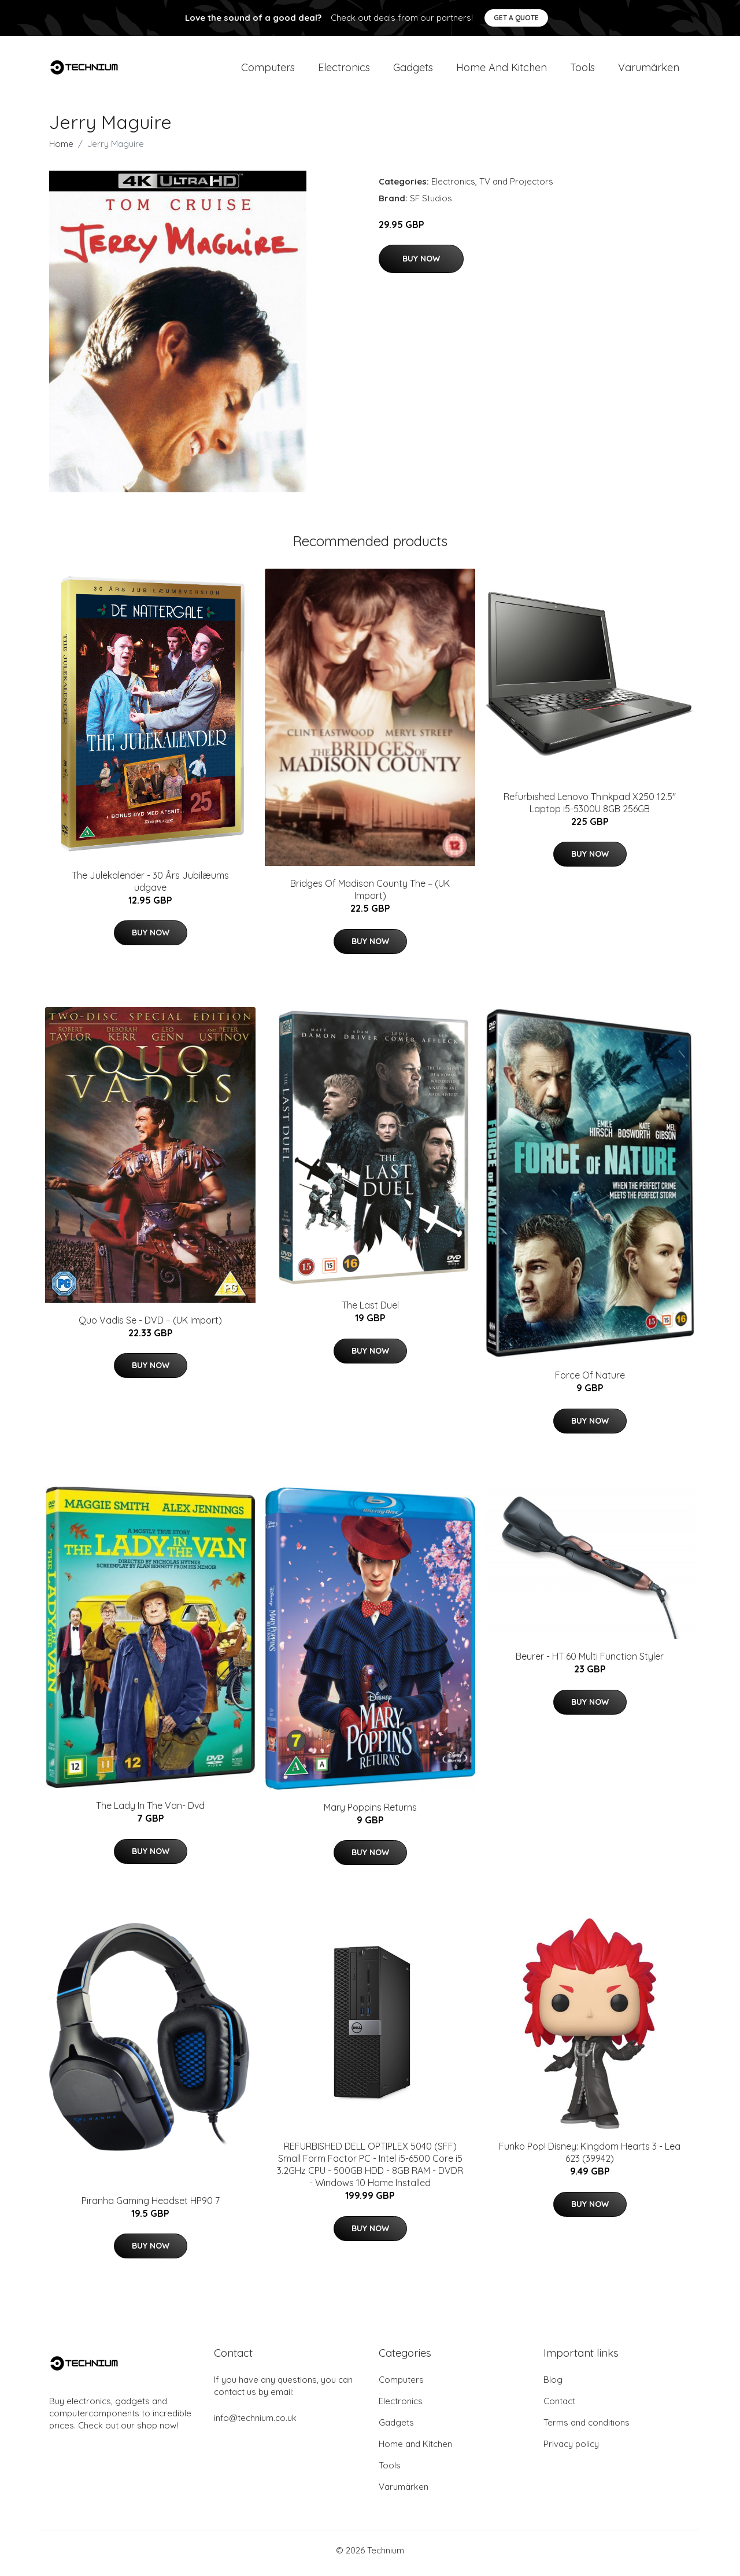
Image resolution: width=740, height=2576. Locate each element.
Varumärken (648, 70)
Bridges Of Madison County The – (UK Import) (370, 896)
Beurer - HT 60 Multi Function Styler (590, 1662)
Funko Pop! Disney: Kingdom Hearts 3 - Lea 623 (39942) (589, 2158)
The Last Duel (370, 1311)
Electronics (344, 70)
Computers (268, 70)
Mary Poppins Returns (370, 1813)
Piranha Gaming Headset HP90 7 (151, 2206)
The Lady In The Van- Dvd (150, 1812)
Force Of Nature (590, 1381)
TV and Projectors (516, 187)
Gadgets (413, 70)
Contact (559, 2406)
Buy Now (421, 264)
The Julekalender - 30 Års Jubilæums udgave (150, 887)
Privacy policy (571, 2449)
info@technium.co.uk (255, 2423)
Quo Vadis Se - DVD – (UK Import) (150, 1326)
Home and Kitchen (501, 70)
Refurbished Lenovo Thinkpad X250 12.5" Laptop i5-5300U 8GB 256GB (590, 808)
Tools (582, 70)
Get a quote (516, 17)
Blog (553, 2385)
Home (61, 149)
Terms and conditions (586, 2428)
